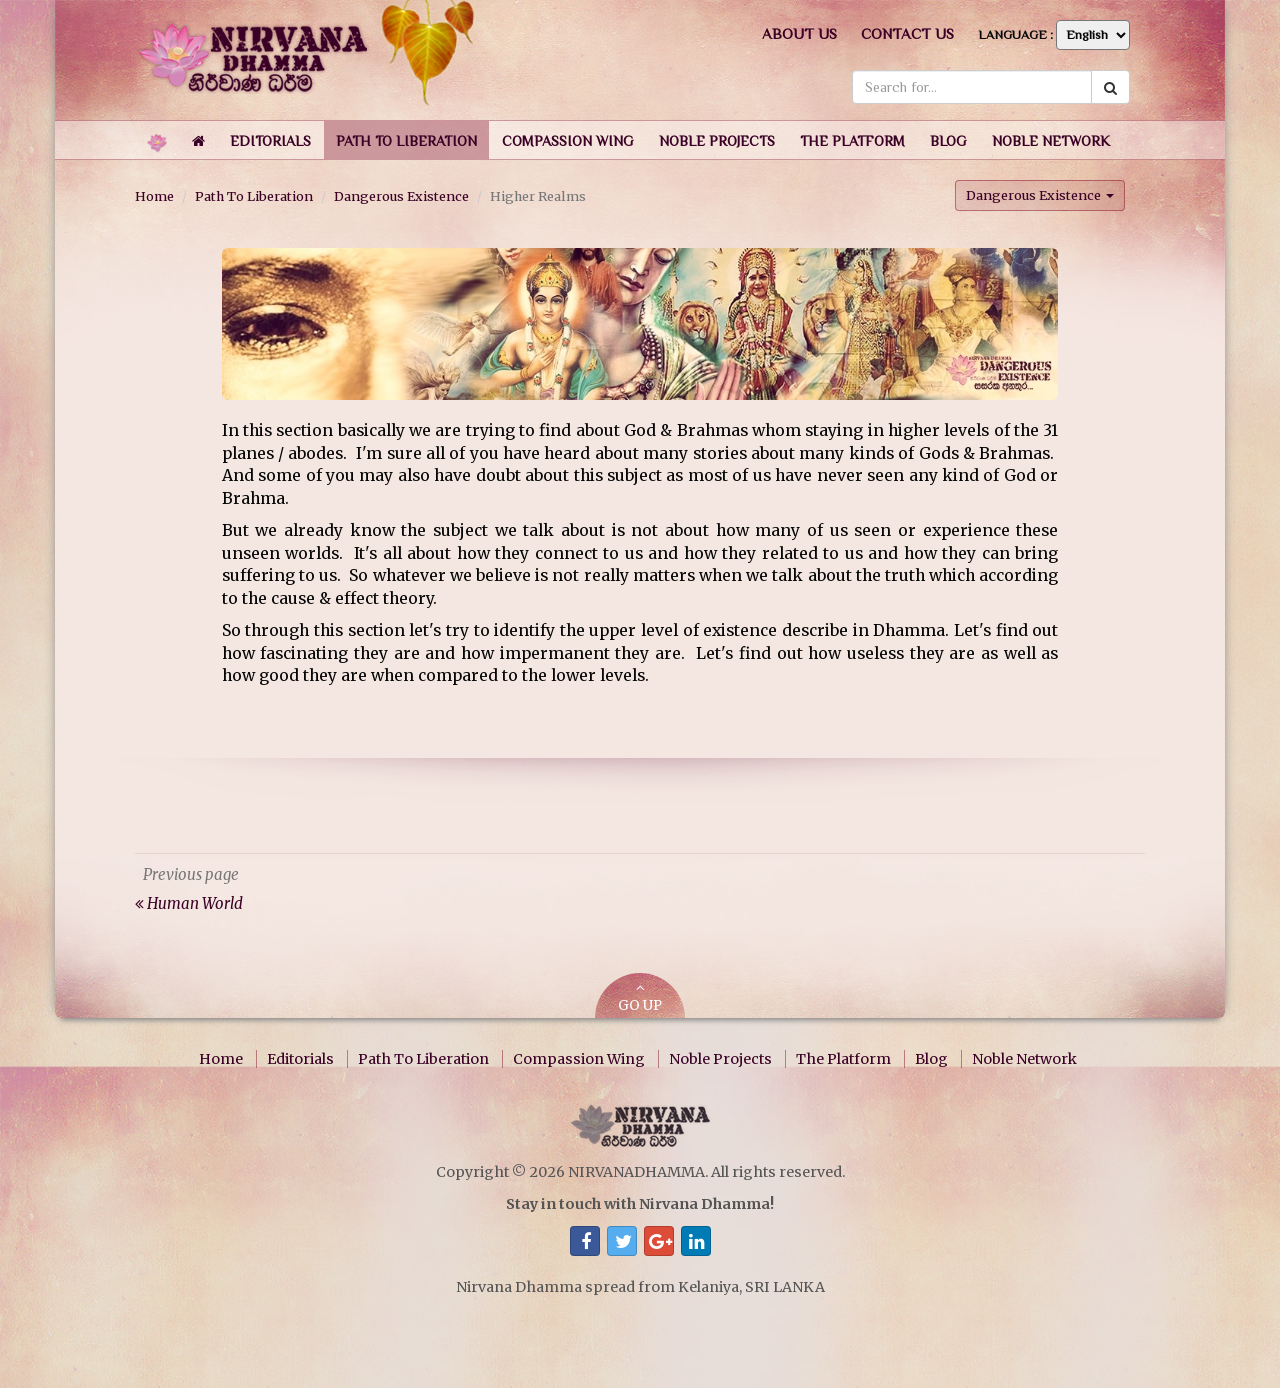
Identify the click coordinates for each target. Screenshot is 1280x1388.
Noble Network (1024, 1059)
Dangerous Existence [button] (1040, 195)
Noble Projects (720, 1059)
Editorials (300, 1059)
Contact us (907, 33)
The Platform (843, 1059)
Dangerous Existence (401, 196)
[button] (270, 140)
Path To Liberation (254, 196)
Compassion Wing (579, 1059)
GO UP (640, 997)
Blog (931, 1059)
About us (799, 33)
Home (154, 196)
